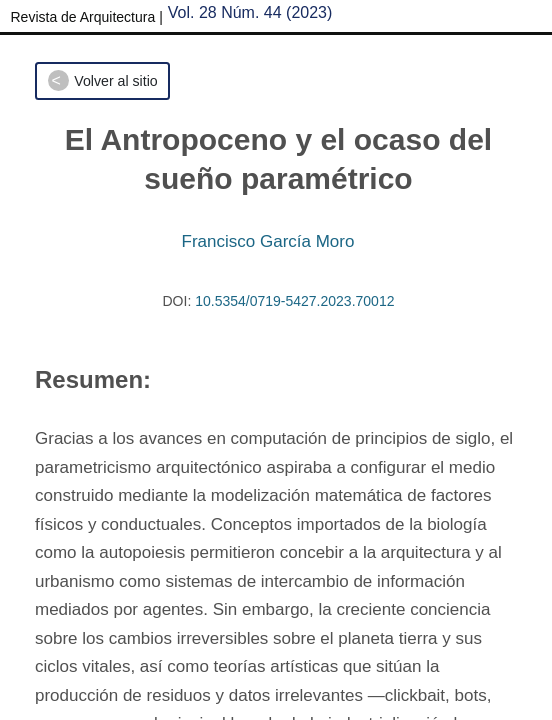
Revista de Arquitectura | (87, 17)
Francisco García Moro (268, 241)
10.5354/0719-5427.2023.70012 (294, 301)
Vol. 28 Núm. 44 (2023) (250, 12)
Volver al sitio (115, 81)
